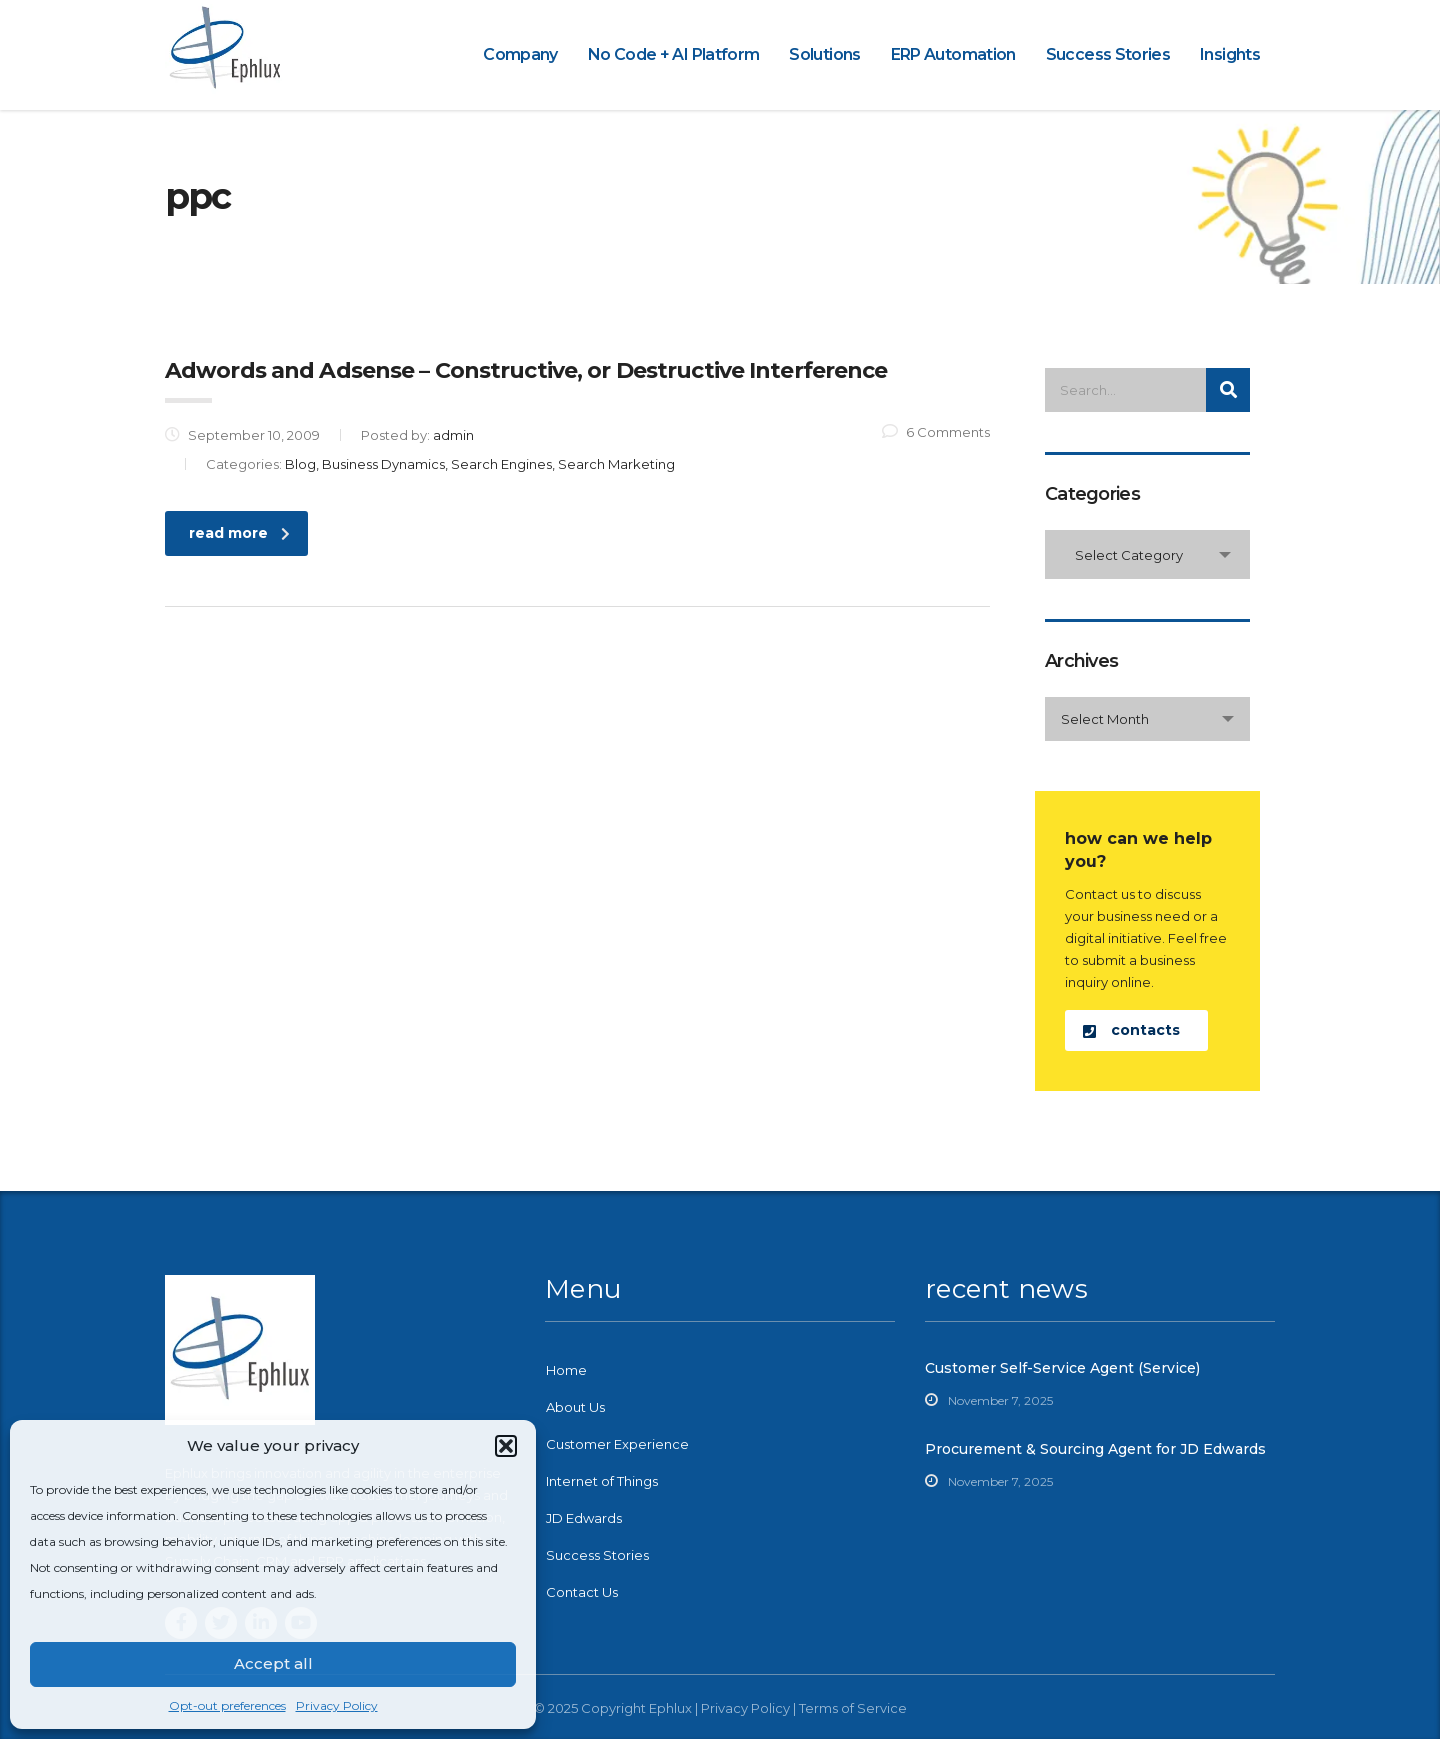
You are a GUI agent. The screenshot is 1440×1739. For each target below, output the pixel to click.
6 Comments (936, 432)
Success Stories (1108, 54)
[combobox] (1147, 554)
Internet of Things (602, 1481)
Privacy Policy (337, 1705)
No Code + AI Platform (674, 54)
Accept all (273, 1663)
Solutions (824, 54)
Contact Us (582, 1592)
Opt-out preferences (227, 1705)
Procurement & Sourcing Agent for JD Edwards (1095, 1449)
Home (566, 1370)
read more (239, 533)
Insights (1230, 54)
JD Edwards (584, 1518)
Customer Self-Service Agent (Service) (1062, 1368)
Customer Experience (617, 1444)
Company (520, 54)
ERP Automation (953, 54)
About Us (575, 1407)
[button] (506, 1446)
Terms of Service (853, 1708)
